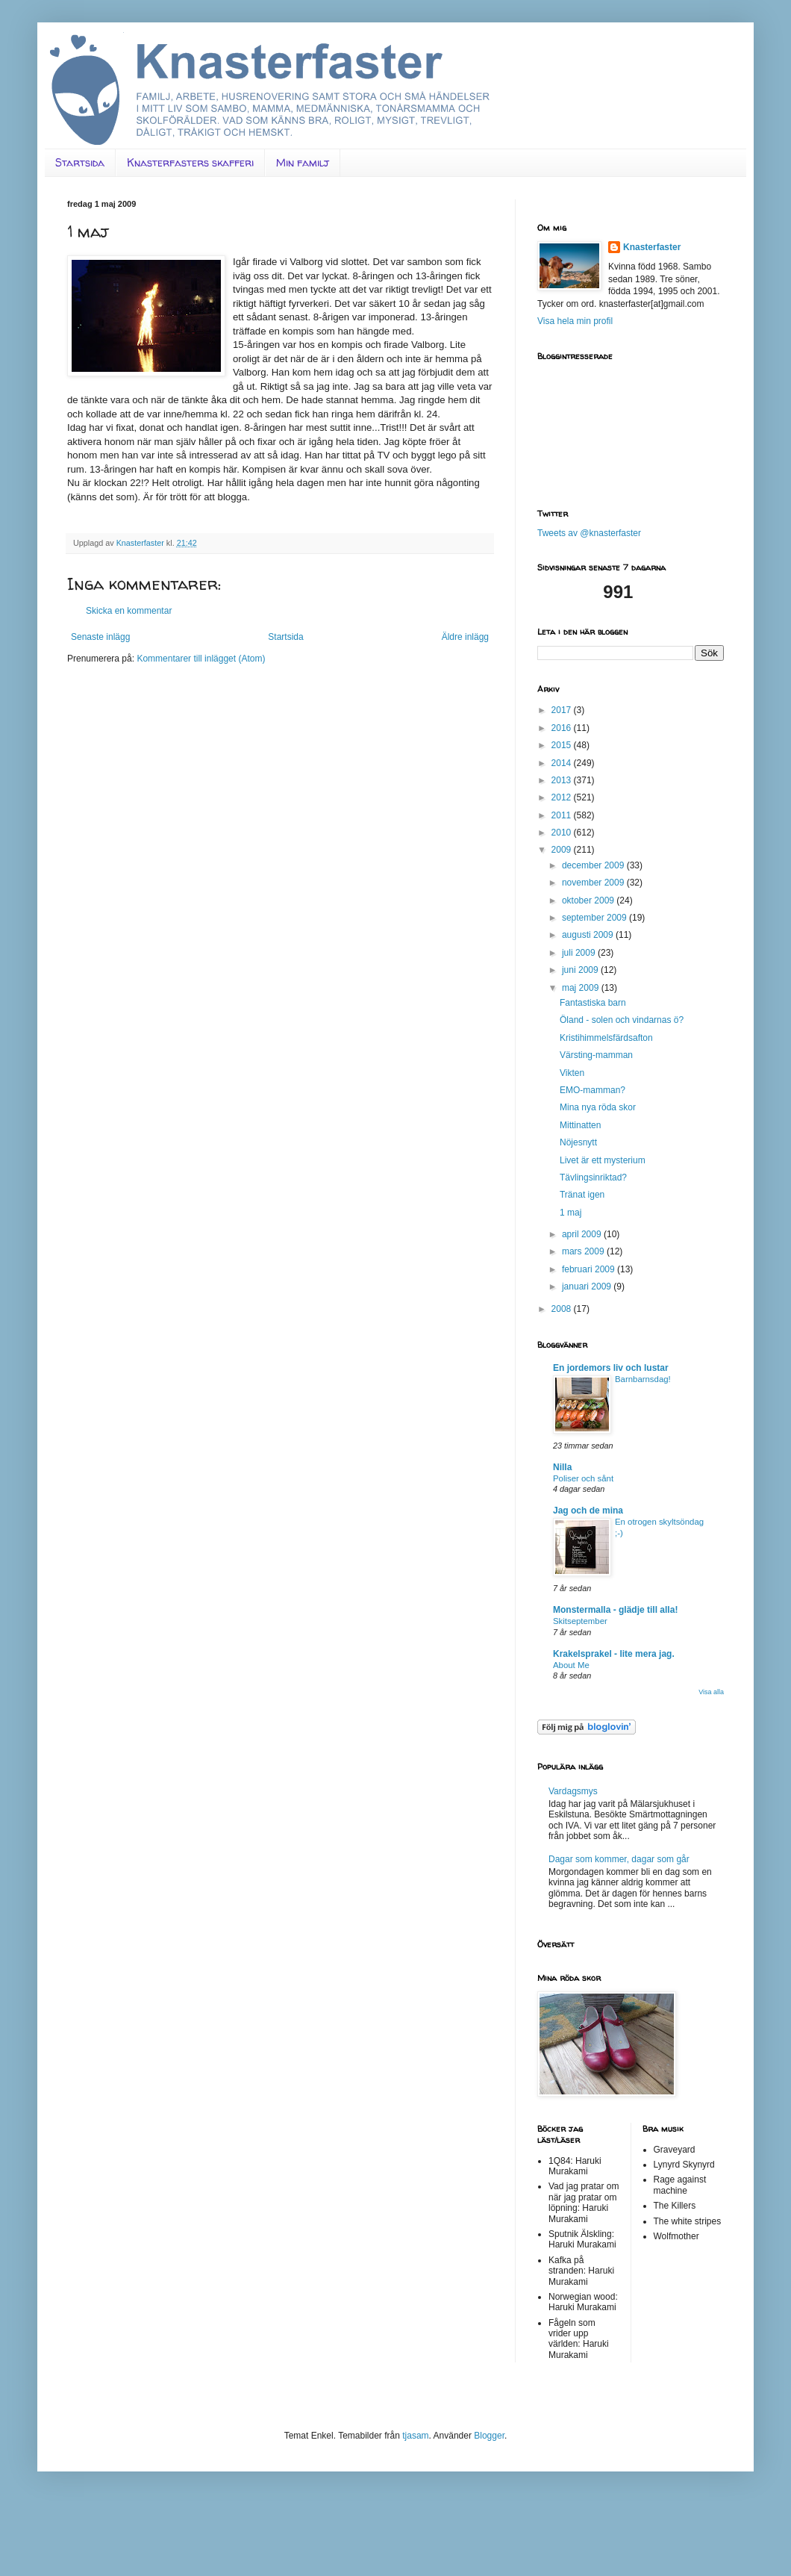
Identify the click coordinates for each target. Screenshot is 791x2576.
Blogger (489, 2435)
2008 (562, 1309)
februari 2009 (589, 1269)
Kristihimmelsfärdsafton (606, 1038)
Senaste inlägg (100, 637)
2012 (562, 797)
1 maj (570, 1212)
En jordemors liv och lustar (611, 1368)
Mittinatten (580, 1125)
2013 (562, 780)
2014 (562, 763)
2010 (562, 832)
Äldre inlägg (465, 637)
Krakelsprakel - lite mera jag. (614, 1654)
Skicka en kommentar (129, 611)
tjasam (415, 2435)
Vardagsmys (573, 1791)
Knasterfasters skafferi (190, 162)
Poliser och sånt (583, 1478)
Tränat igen (582, 1194)
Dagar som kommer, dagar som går (619, 1859)
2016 (562, 728)
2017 (562, 710)
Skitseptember (580, 1621)
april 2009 (583, 1234)
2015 (562, 745)
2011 (562, 815)
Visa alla (711, 1692)
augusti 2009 (589, 935)
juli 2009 (580, 953)
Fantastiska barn (593, 1003)
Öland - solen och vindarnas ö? (622, 1020)
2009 (562, 849)
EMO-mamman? (592, 1090)
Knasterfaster (652, 247)
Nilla (562, 1467)
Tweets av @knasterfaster (589, 533)
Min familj (302, 162)
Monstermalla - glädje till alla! (615, 1610)
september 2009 (595, 917)
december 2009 (594, 865)
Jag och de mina (588, 1510)
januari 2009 (587, 1286)
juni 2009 (581, 970)
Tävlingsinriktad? (593, 1177)
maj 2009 (581, 988)
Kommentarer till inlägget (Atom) (201, 658)
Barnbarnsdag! (643, 1379)
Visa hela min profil (575, 321)
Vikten (572, 1073)
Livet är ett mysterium (602, 1160)
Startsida (79, 162)
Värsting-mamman (596, 1055)
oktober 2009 (589, 900)
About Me (571, 1665)
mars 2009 (584, 1251)
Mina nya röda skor (598, 1107)
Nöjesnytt (578, 1142)
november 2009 (594, 882)
